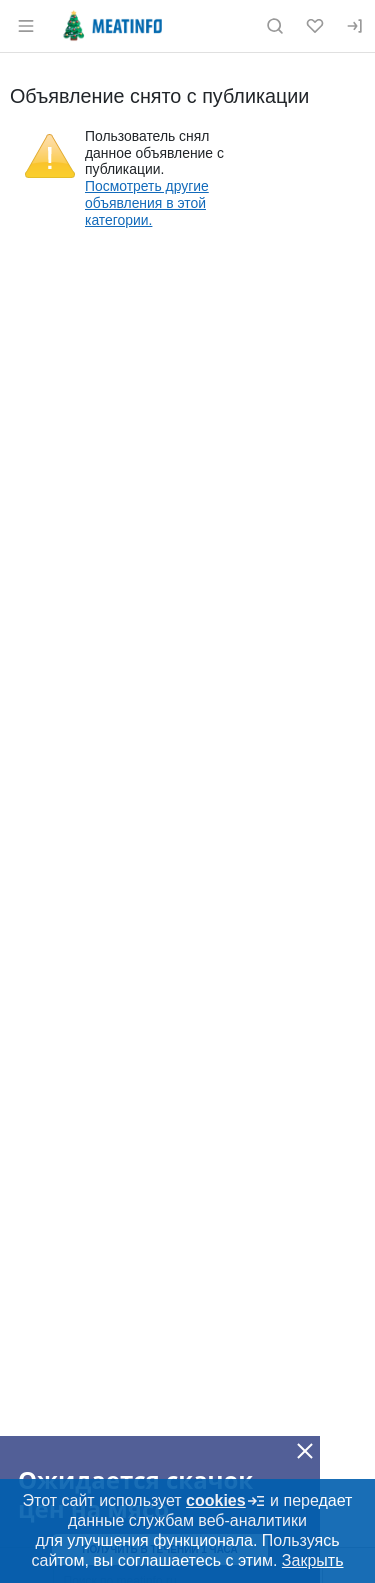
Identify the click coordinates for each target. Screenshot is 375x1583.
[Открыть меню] (26, 26)
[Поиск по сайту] (275, 26)
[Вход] (355, 26)
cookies (226, 1501)
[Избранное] (315, 26)
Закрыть (313, 1560)
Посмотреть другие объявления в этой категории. (147, 203)
